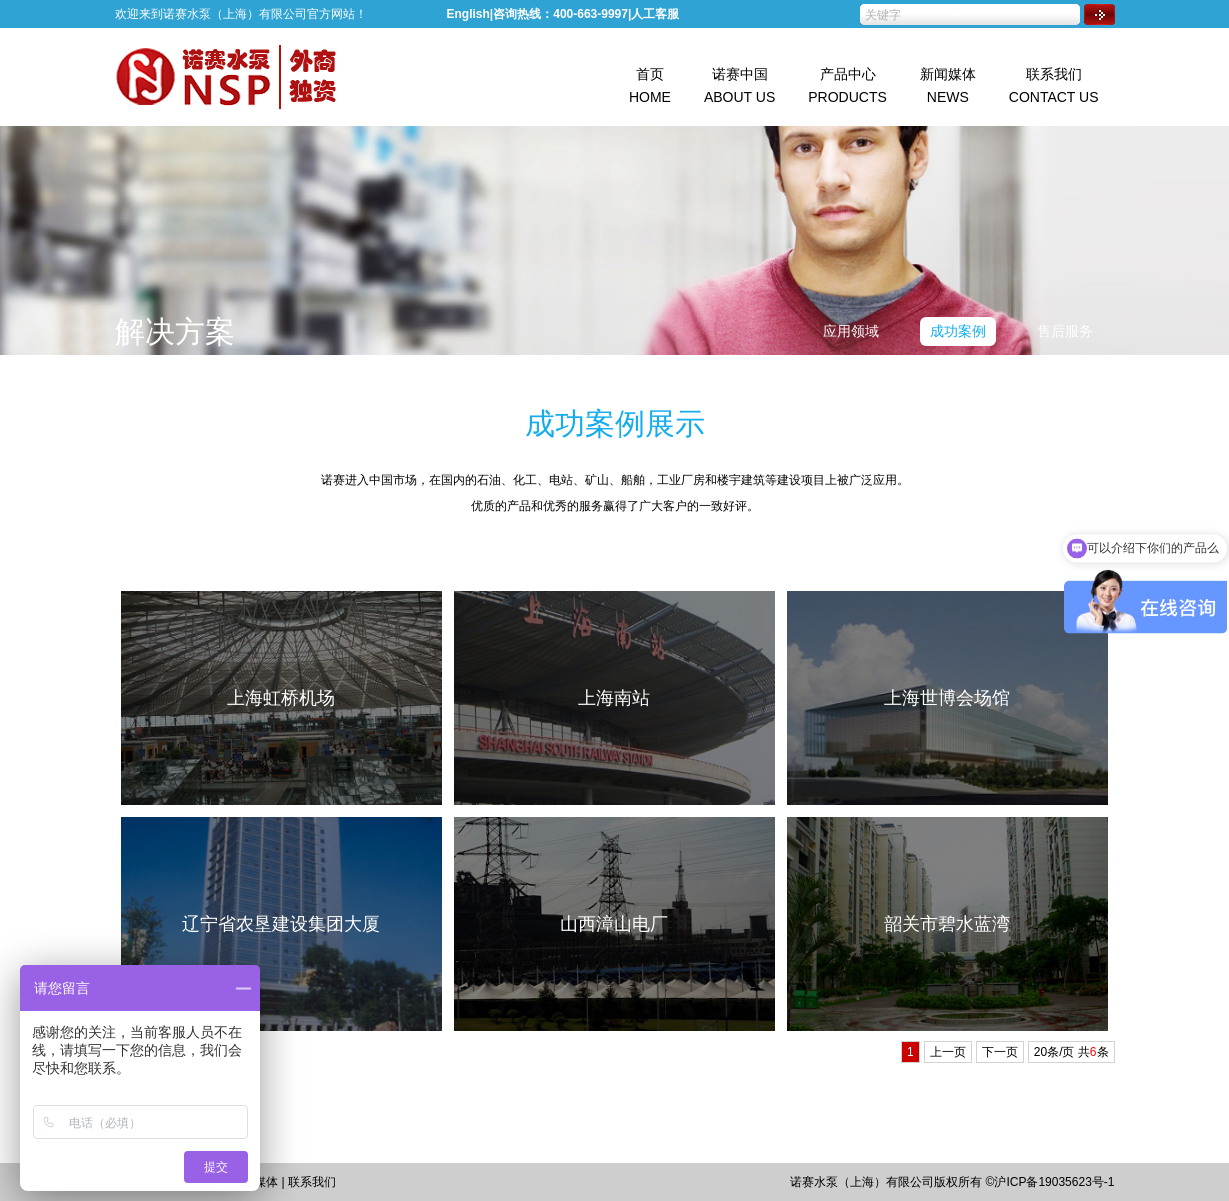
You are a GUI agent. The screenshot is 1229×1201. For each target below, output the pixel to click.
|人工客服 (653, 14)
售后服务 (1065, 331)
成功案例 (958, 331)
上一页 (948, 1052)
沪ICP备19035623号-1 (1054, 1182)
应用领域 (851, 331)
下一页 (1000, 1052)
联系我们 (312, 1182)
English (468, 14)
